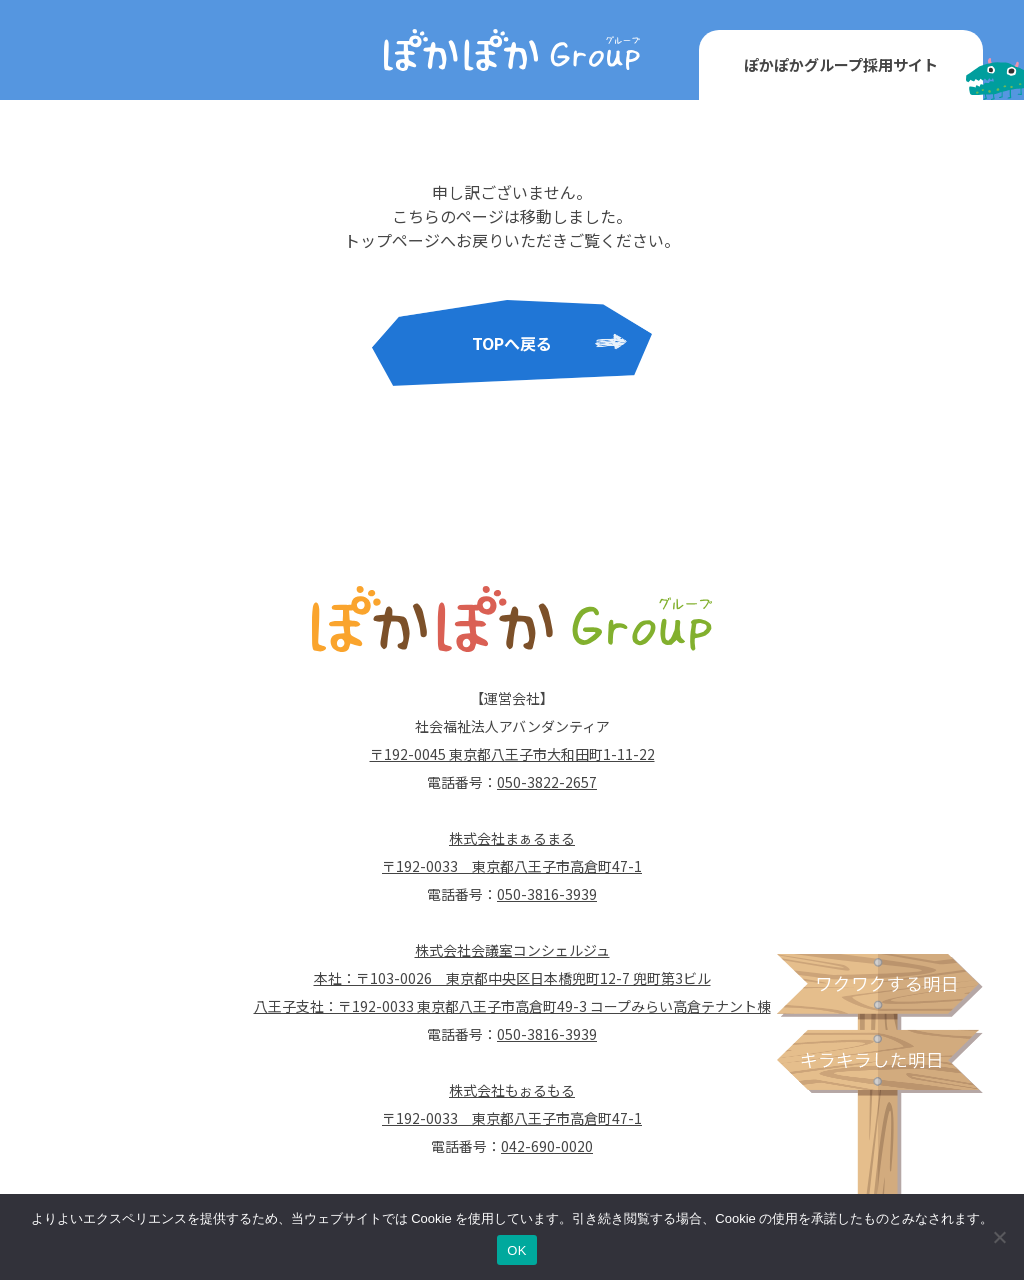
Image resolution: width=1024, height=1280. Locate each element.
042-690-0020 (547, 1146)
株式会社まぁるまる (512, 838)
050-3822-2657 (547, 782)
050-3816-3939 (547, 894)
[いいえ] (999, 1237)
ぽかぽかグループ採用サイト (841, 64)
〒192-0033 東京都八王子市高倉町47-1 (512, 866)
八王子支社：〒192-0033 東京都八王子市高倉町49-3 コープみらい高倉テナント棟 (512, 1006)
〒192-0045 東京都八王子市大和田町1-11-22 (512, 754)
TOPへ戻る (512, 343)
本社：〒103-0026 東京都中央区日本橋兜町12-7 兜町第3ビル (512, 978)
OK (516, 1250)
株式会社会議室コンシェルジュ (512, 950)
